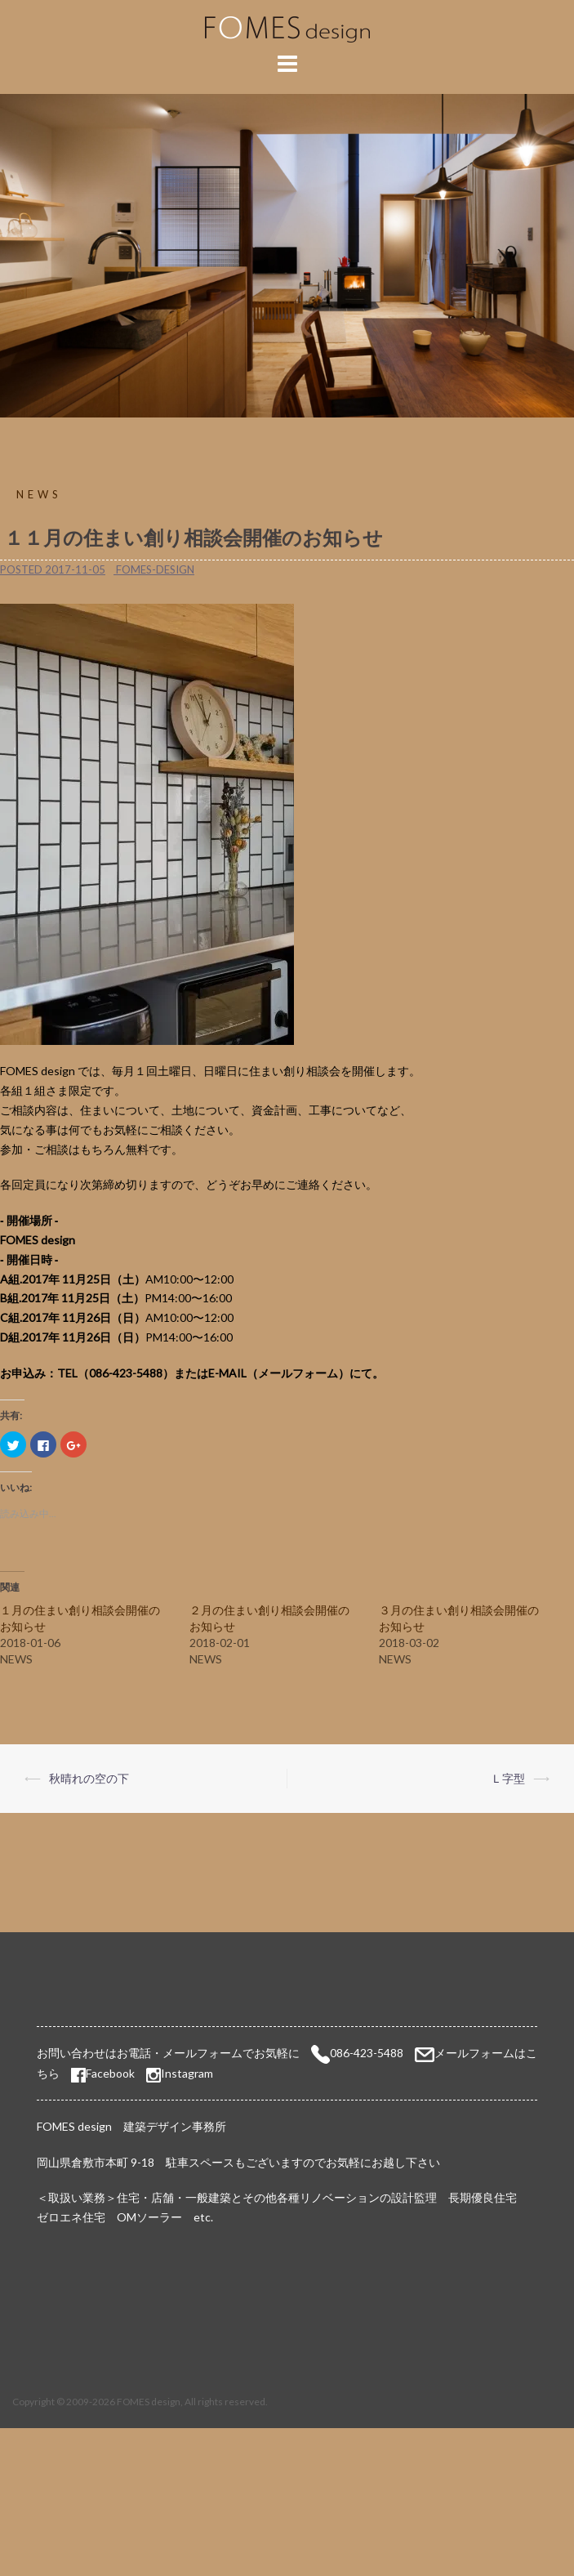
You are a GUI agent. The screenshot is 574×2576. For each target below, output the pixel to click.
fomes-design (155, 569)
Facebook (103, 2073)
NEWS (39, 494)
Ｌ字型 (508, 1778)
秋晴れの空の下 (89, 1778)
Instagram (187, 2073)
